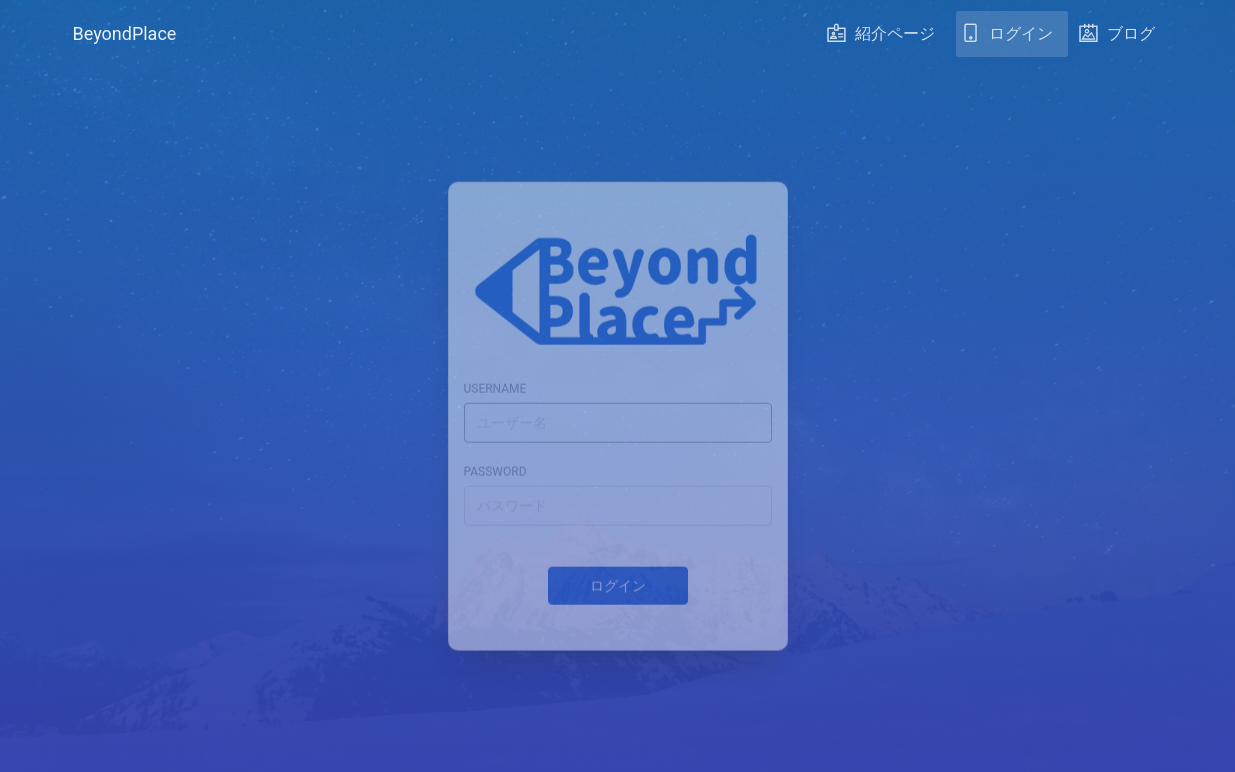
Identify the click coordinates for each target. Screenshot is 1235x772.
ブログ (1117, 39)
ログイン (1007, 39)
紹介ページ (881, 39)
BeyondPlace (125, 33)
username (495, 375)
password (495, 458)
